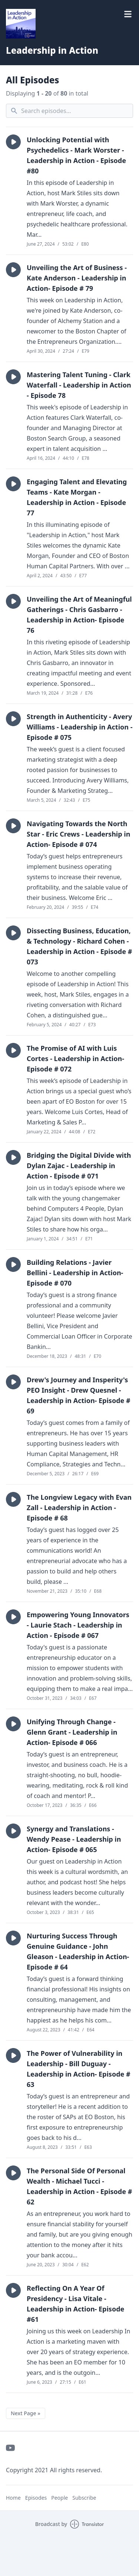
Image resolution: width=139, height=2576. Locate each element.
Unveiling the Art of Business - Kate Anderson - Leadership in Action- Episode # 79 (77, 278)
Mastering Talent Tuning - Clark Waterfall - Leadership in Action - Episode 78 (79, 385)
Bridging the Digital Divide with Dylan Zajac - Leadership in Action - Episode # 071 (79, 1165)
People (59, 2497)
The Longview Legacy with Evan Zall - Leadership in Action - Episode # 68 (79, 1507)
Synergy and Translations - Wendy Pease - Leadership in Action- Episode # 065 (74, 1839)
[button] (13, 141)
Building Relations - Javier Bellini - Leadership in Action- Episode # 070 (75, 1272)
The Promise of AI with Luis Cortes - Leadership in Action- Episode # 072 (75, 1058)
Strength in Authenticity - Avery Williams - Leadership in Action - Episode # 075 (79, 727)
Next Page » (25, 2413)
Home (13, 2497)
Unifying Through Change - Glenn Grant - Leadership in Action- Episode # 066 (72, 1732)
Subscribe (84, 2497)
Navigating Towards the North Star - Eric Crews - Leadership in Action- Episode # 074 (78, 834)
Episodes (36, 2497)
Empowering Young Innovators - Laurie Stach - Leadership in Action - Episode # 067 (78, 1625)
